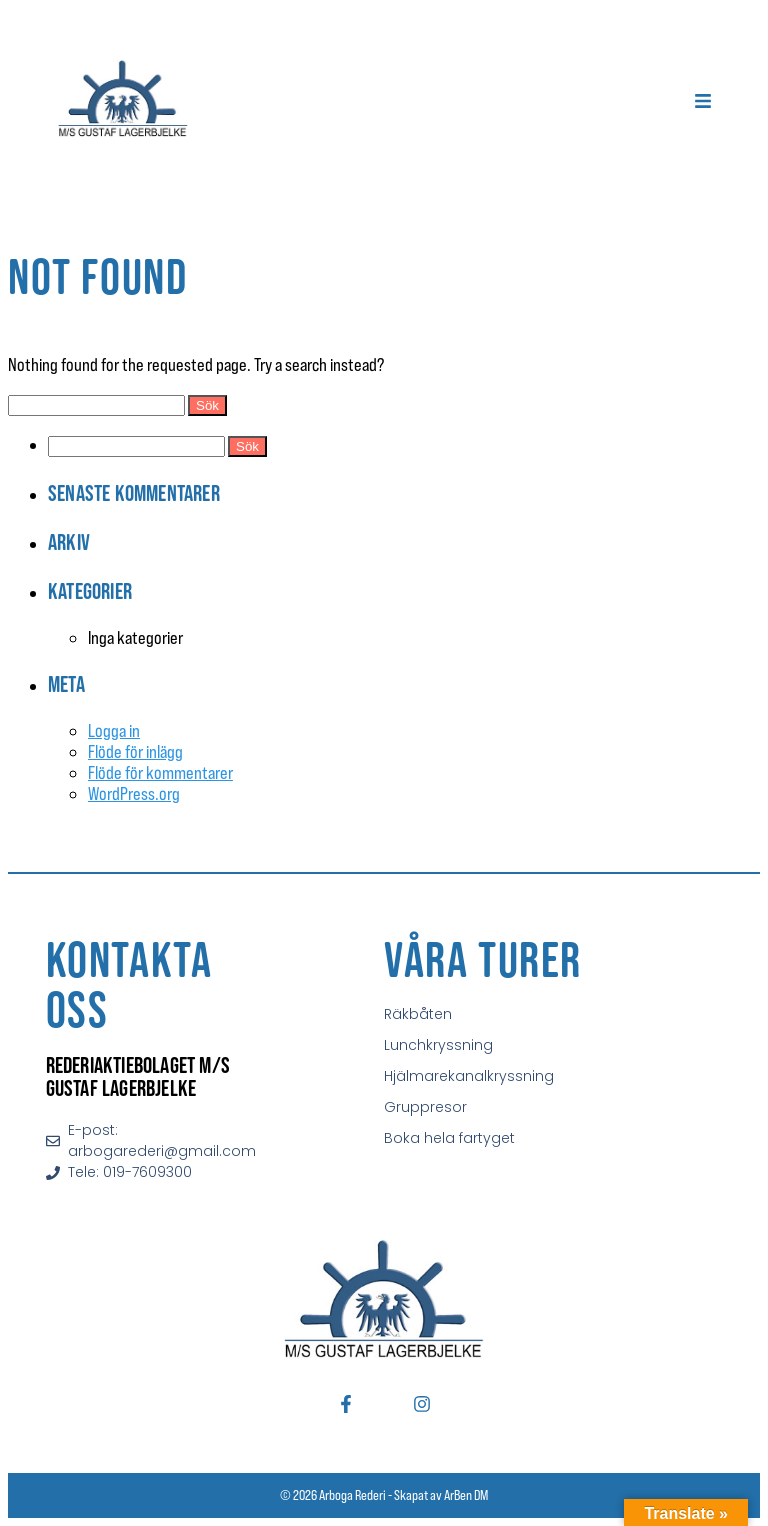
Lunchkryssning (438, 1045)
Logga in (114, 730)
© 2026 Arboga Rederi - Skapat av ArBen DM (384, 1495)
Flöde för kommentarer (160, 772)
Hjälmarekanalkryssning (469, 1076)
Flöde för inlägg (135, 751)
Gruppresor (425, 1107)
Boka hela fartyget (449, 1138)
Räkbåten (418, 1014)
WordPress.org (134, 793)
